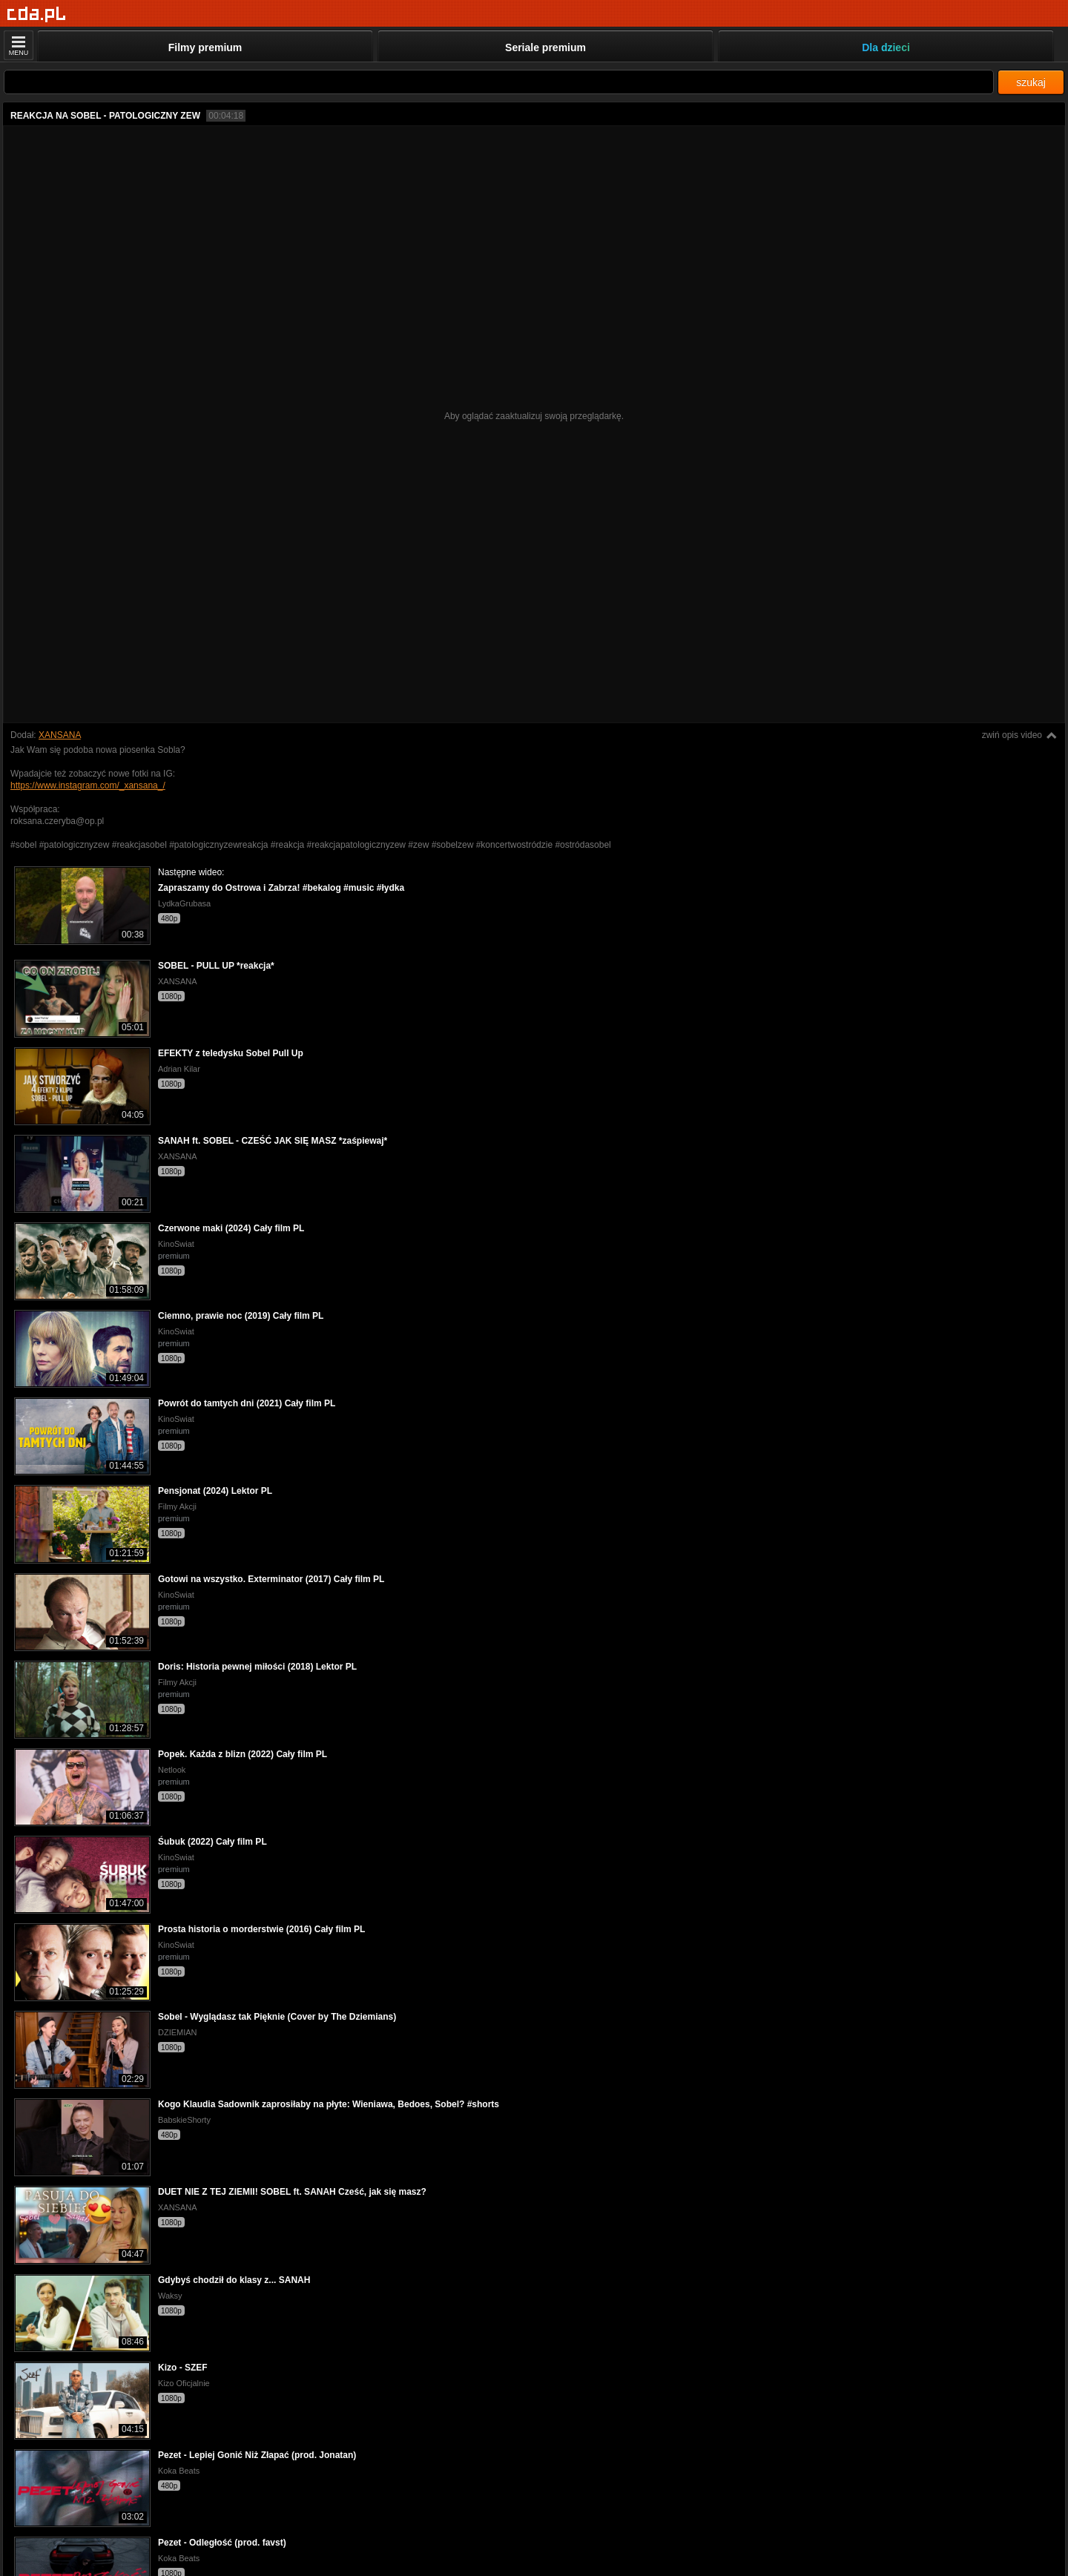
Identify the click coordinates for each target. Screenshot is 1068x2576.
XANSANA (60, 735)
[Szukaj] (499, 82)
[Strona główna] (36, 14)
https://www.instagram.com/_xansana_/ (87, 785)
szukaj (1031, 82)
